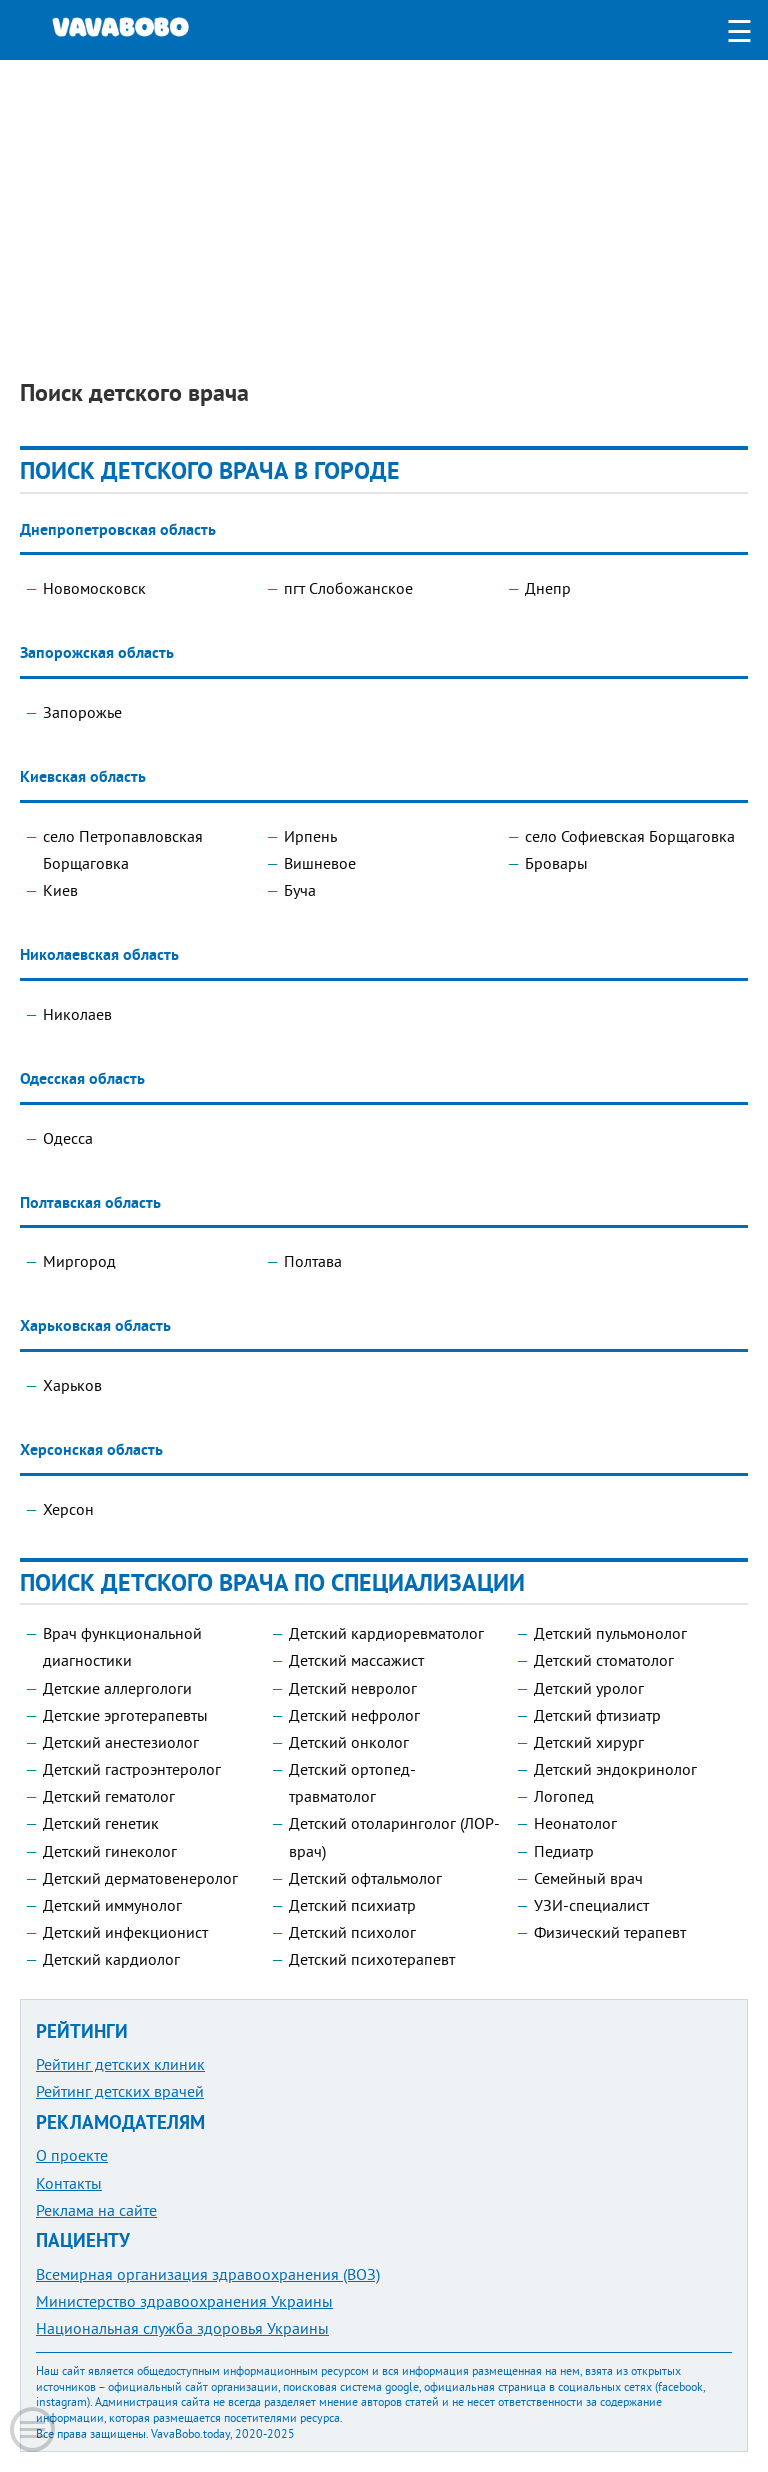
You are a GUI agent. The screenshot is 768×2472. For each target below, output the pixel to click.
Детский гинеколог (110, 1851)
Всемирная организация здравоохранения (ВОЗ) (208, 2274)
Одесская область (82, 1078)
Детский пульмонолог (610, 1633)
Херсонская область (91, 1449)
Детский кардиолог (111, 1959)
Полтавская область (90, 1202)
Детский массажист (356, 1660)
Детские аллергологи (117, 1688)
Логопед (564, 1796)
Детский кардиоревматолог (386, 1633)
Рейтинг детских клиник (120, 2064)
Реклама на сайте (96, 2210)
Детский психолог (352, 1932)
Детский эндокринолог (615, 1769)
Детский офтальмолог (365, 1878)
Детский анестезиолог (121, 1742)
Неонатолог (575, 1823)
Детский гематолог (109, 1796)
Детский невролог (353, 1688)
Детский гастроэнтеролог (132, 1769)
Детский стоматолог (604, 1660)
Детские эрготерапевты (125, 1715)
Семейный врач (588, 1878)
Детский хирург (589, 1742)
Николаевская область (99, 954)
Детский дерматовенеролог (140, 1878)
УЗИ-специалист (591, 1905)
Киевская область (83, 776)
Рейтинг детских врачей (120, 2091)
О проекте (72, 2155)
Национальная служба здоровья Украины (182, 2328)
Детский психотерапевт (372, 1959)
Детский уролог (589, 1688)
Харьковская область (95, 1325)
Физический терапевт (610, 1932)
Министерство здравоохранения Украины (184, 2301)
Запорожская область (97, 652)
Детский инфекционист (125, 1932)
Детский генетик (101, 1823)
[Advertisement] (384, 200)
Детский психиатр (352, 1905)
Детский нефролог (354, 1715)
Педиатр (564, 1851)
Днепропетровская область (118, 529)
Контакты (69, 2183)
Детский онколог (349, 1742)
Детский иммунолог (112, 1905)
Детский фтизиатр (597, 1715)
